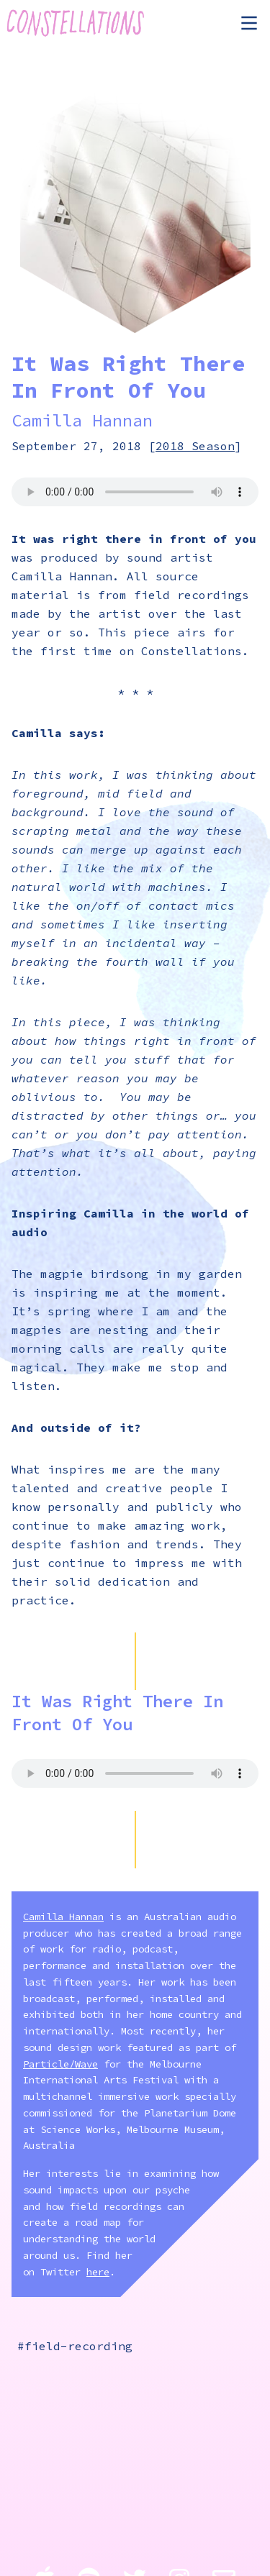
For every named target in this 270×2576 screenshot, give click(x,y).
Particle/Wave (60, 2063)
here (97, 2271)
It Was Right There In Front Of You (117, 1712)
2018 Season (195, 446)
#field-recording (74, 2346)
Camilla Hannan (82, 420)
